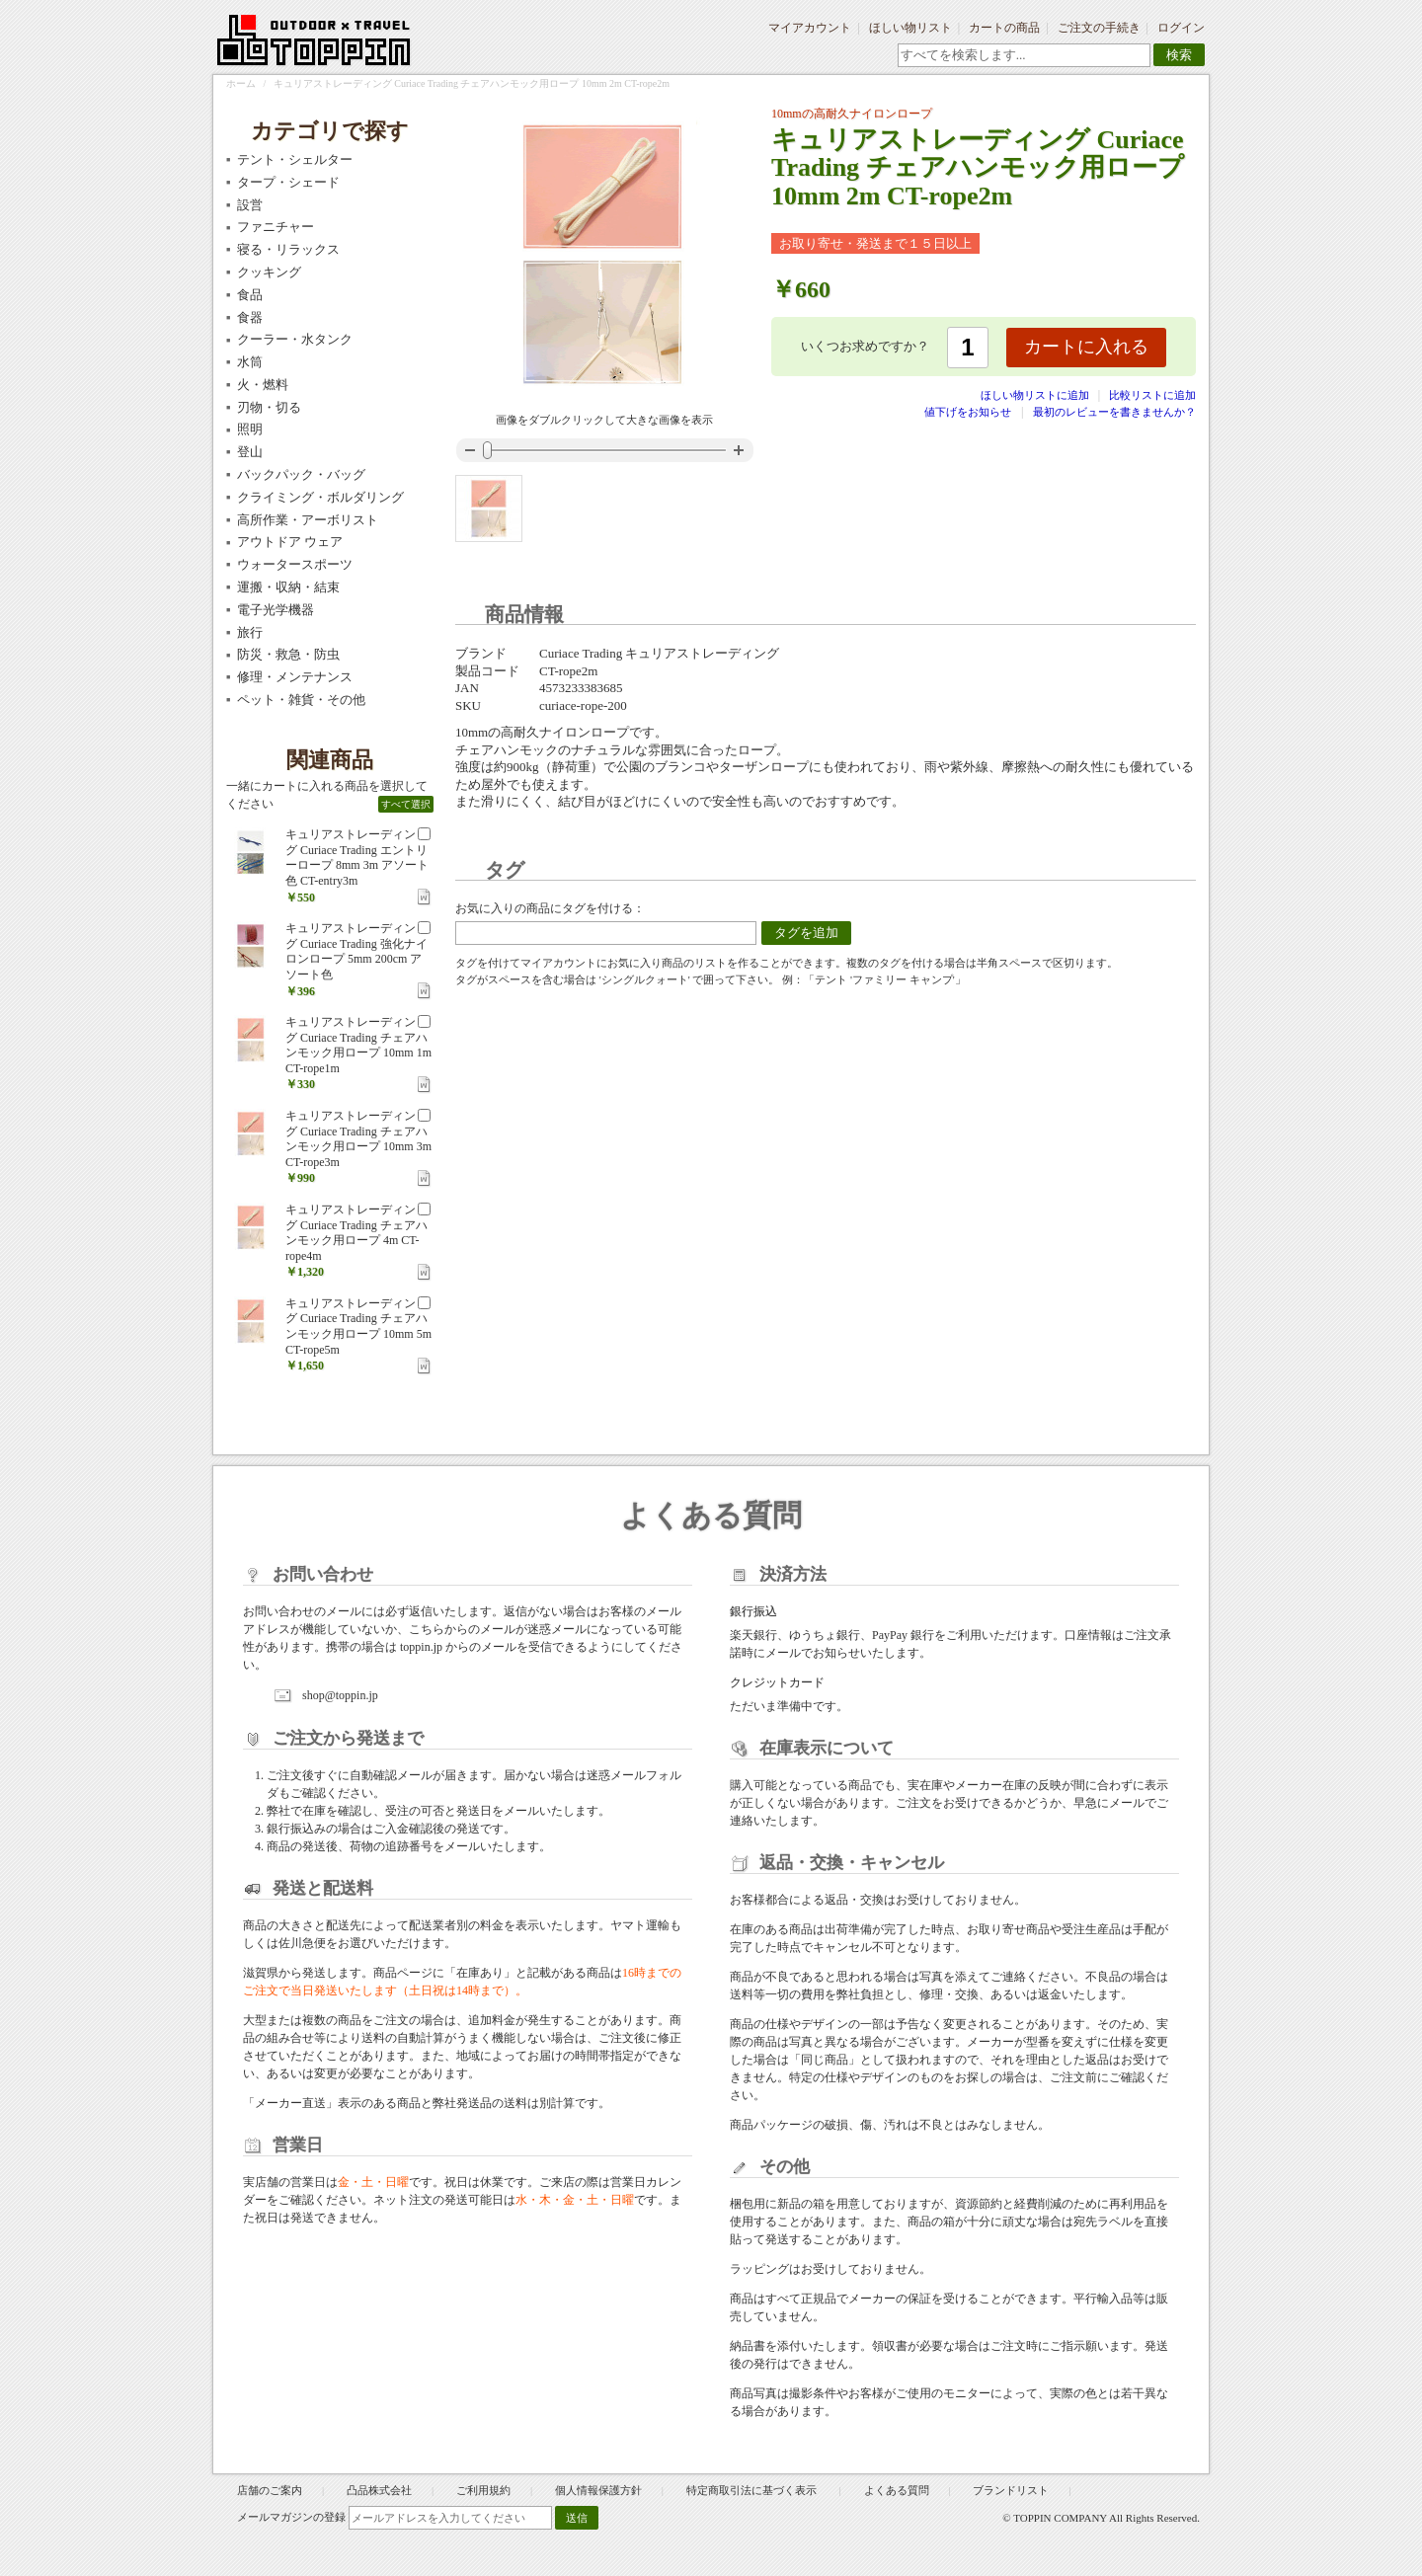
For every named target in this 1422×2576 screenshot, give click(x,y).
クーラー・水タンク (295, 339)
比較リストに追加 (1152, 395)
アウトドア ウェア (290, 541)
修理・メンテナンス (295, 676)
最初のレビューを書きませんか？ (1114, 412)
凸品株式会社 (379, 2490)
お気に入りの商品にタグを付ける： (550, 908)
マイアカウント (809, 28)
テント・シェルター (295, 159)
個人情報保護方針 (598, 2490)
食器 (250, 317)
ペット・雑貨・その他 (301, 699)
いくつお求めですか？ (865, 346)
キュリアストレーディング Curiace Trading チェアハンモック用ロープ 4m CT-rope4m (356, 1233)
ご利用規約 (483, 2490)
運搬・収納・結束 (288, 587)
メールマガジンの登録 (291, 2517)
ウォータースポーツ (295, 564)
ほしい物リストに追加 (1036, 395)
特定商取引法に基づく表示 (753, 2490)
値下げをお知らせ (967, 412)
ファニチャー (275, 226)
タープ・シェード (288, 182)
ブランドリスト (1011, 2490)
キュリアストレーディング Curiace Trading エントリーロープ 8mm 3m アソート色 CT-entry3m (357, 857)
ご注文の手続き (1099, 28)
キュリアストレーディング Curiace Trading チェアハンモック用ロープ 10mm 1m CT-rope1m (358, 1045)
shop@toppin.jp (340, 1695)
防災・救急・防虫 (288, 654)
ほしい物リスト (910, 28)
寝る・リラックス (288, 249)
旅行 (250, 632)
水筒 (250, 361)
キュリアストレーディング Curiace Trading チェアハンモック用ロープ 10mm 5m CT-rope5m (358, 1326)
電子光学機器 (275, 609)
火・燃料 (262, 384)
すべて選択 (406, 804)
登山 (250, 451)
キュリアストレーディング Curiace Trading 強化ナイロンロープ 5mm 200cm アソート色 (356, 951)
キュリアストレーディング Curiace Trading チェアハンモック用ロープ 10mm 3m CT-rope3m (358, 1139)
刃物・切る (269, 407)
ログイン (1181, 28)
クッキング (269, 272)
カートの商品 (1004, 28)
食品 (250, 294)
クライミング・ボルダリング (320, 497)
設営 (250, 204)
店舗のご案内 (269, 2490)
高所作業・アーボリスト (307, 519)
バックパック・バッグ (301, 474)
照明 (250, 429)
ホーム (241, 83)
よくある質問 (896, 2490)
